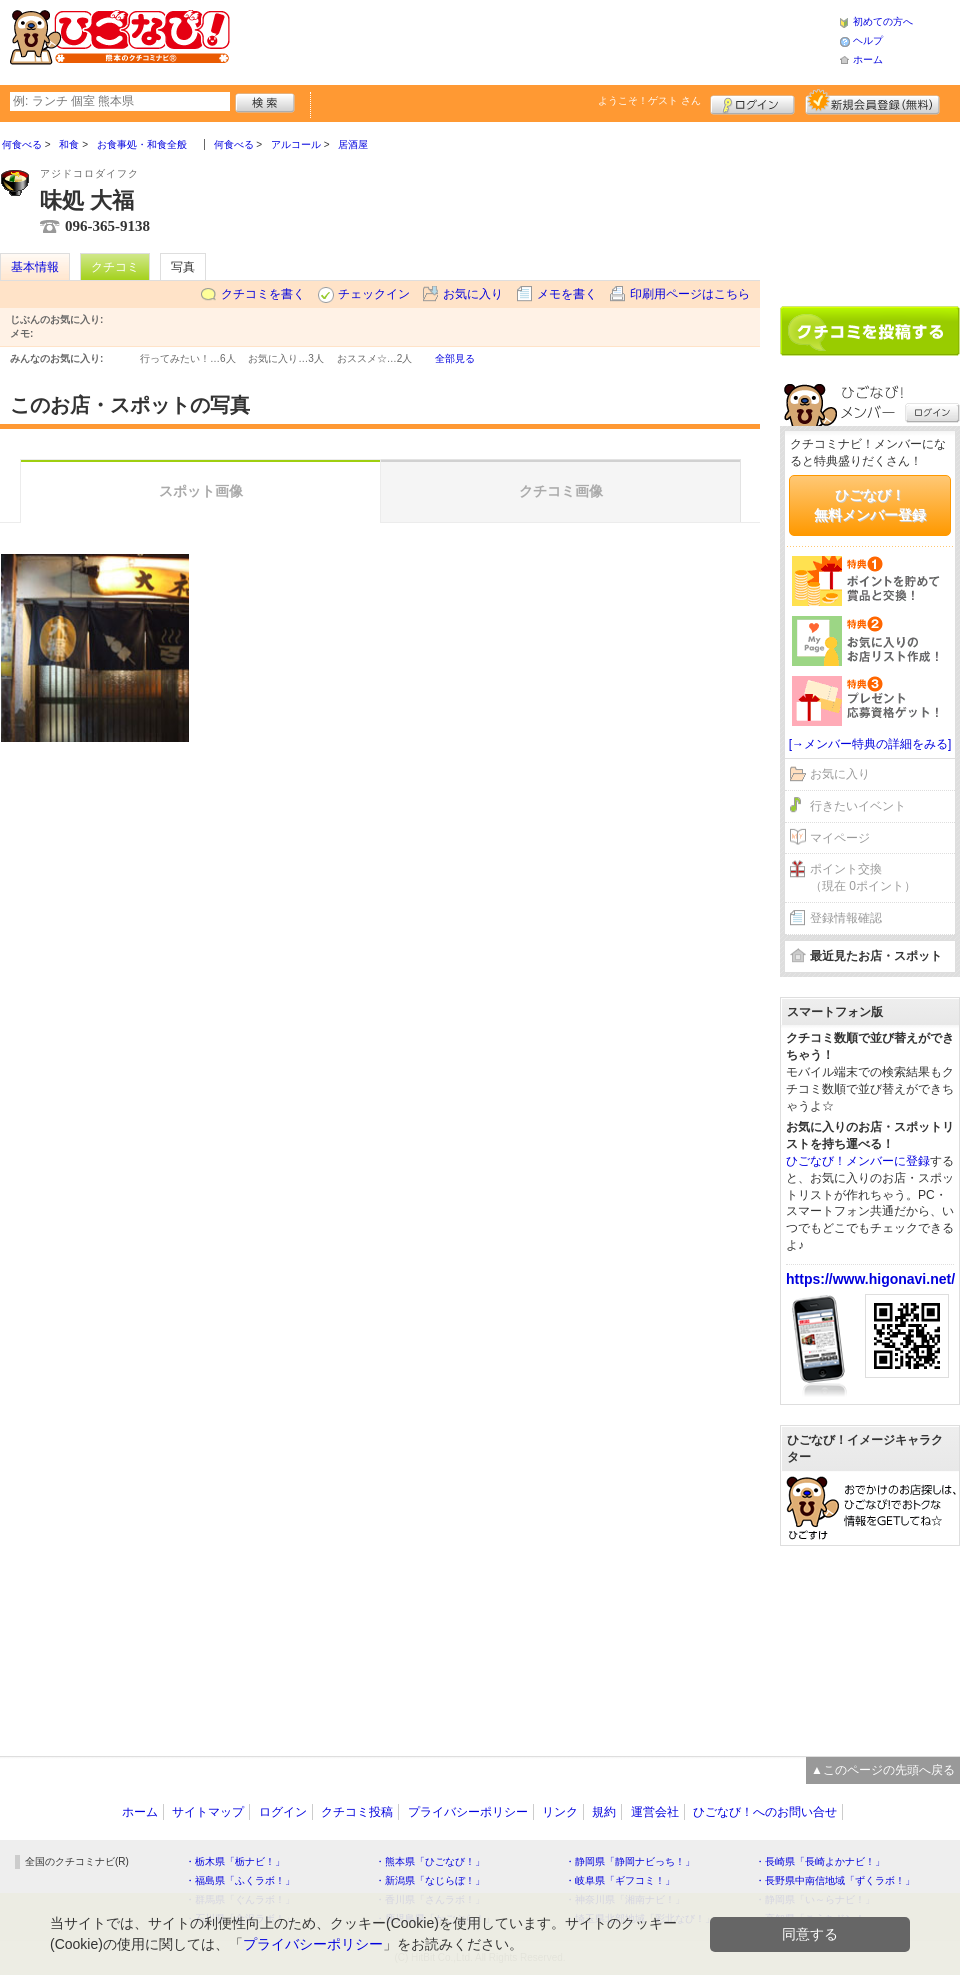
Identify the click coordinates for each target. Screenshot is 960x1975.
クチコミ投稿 (357, 1812)
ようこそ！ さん (649, 100)
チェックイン (374, 294)
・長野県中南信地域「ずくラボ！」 (835, 1880)
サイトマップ (208, 1812)
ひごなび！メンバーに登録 (858, 1161)
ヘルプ (868, 40)
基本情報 (35, 267)
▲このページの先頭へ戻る (883, 1770)
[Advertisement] (870, 207)
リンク (560, 1812)
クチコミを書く (263, 294)
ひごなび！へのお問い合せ (765, 1812)
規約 (604, 1812)
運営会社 (655, 1812)
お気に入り (473, 294)
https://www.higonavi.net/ (870, 1279)
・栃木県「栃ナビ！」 (235, 1861)
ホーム (868, 59)
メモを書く (567, 294)
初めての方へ (883, 21)
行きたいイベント (858, 806)
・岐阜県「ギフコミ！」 (620, 1880)
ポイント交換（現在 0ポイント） (863, 877)
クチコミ (115, 267)
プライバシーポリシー (468, 1812)
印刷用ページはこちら (690, 294)
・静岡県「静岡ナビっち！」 (630, 1861)
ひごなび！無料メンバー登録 (870, 505)
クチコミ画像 (561, 491)
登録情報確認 (846, 918)
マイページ (840, 838)
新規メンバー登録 (872, 102)
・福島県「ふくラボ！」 (240, 1880)
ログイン (752, 102)
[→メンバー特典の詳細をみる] (870, 744)
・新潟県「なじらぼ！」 (430, 1880)
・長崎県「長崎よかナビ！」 (820, 1861)
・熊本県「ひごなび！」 (430, 1861)
